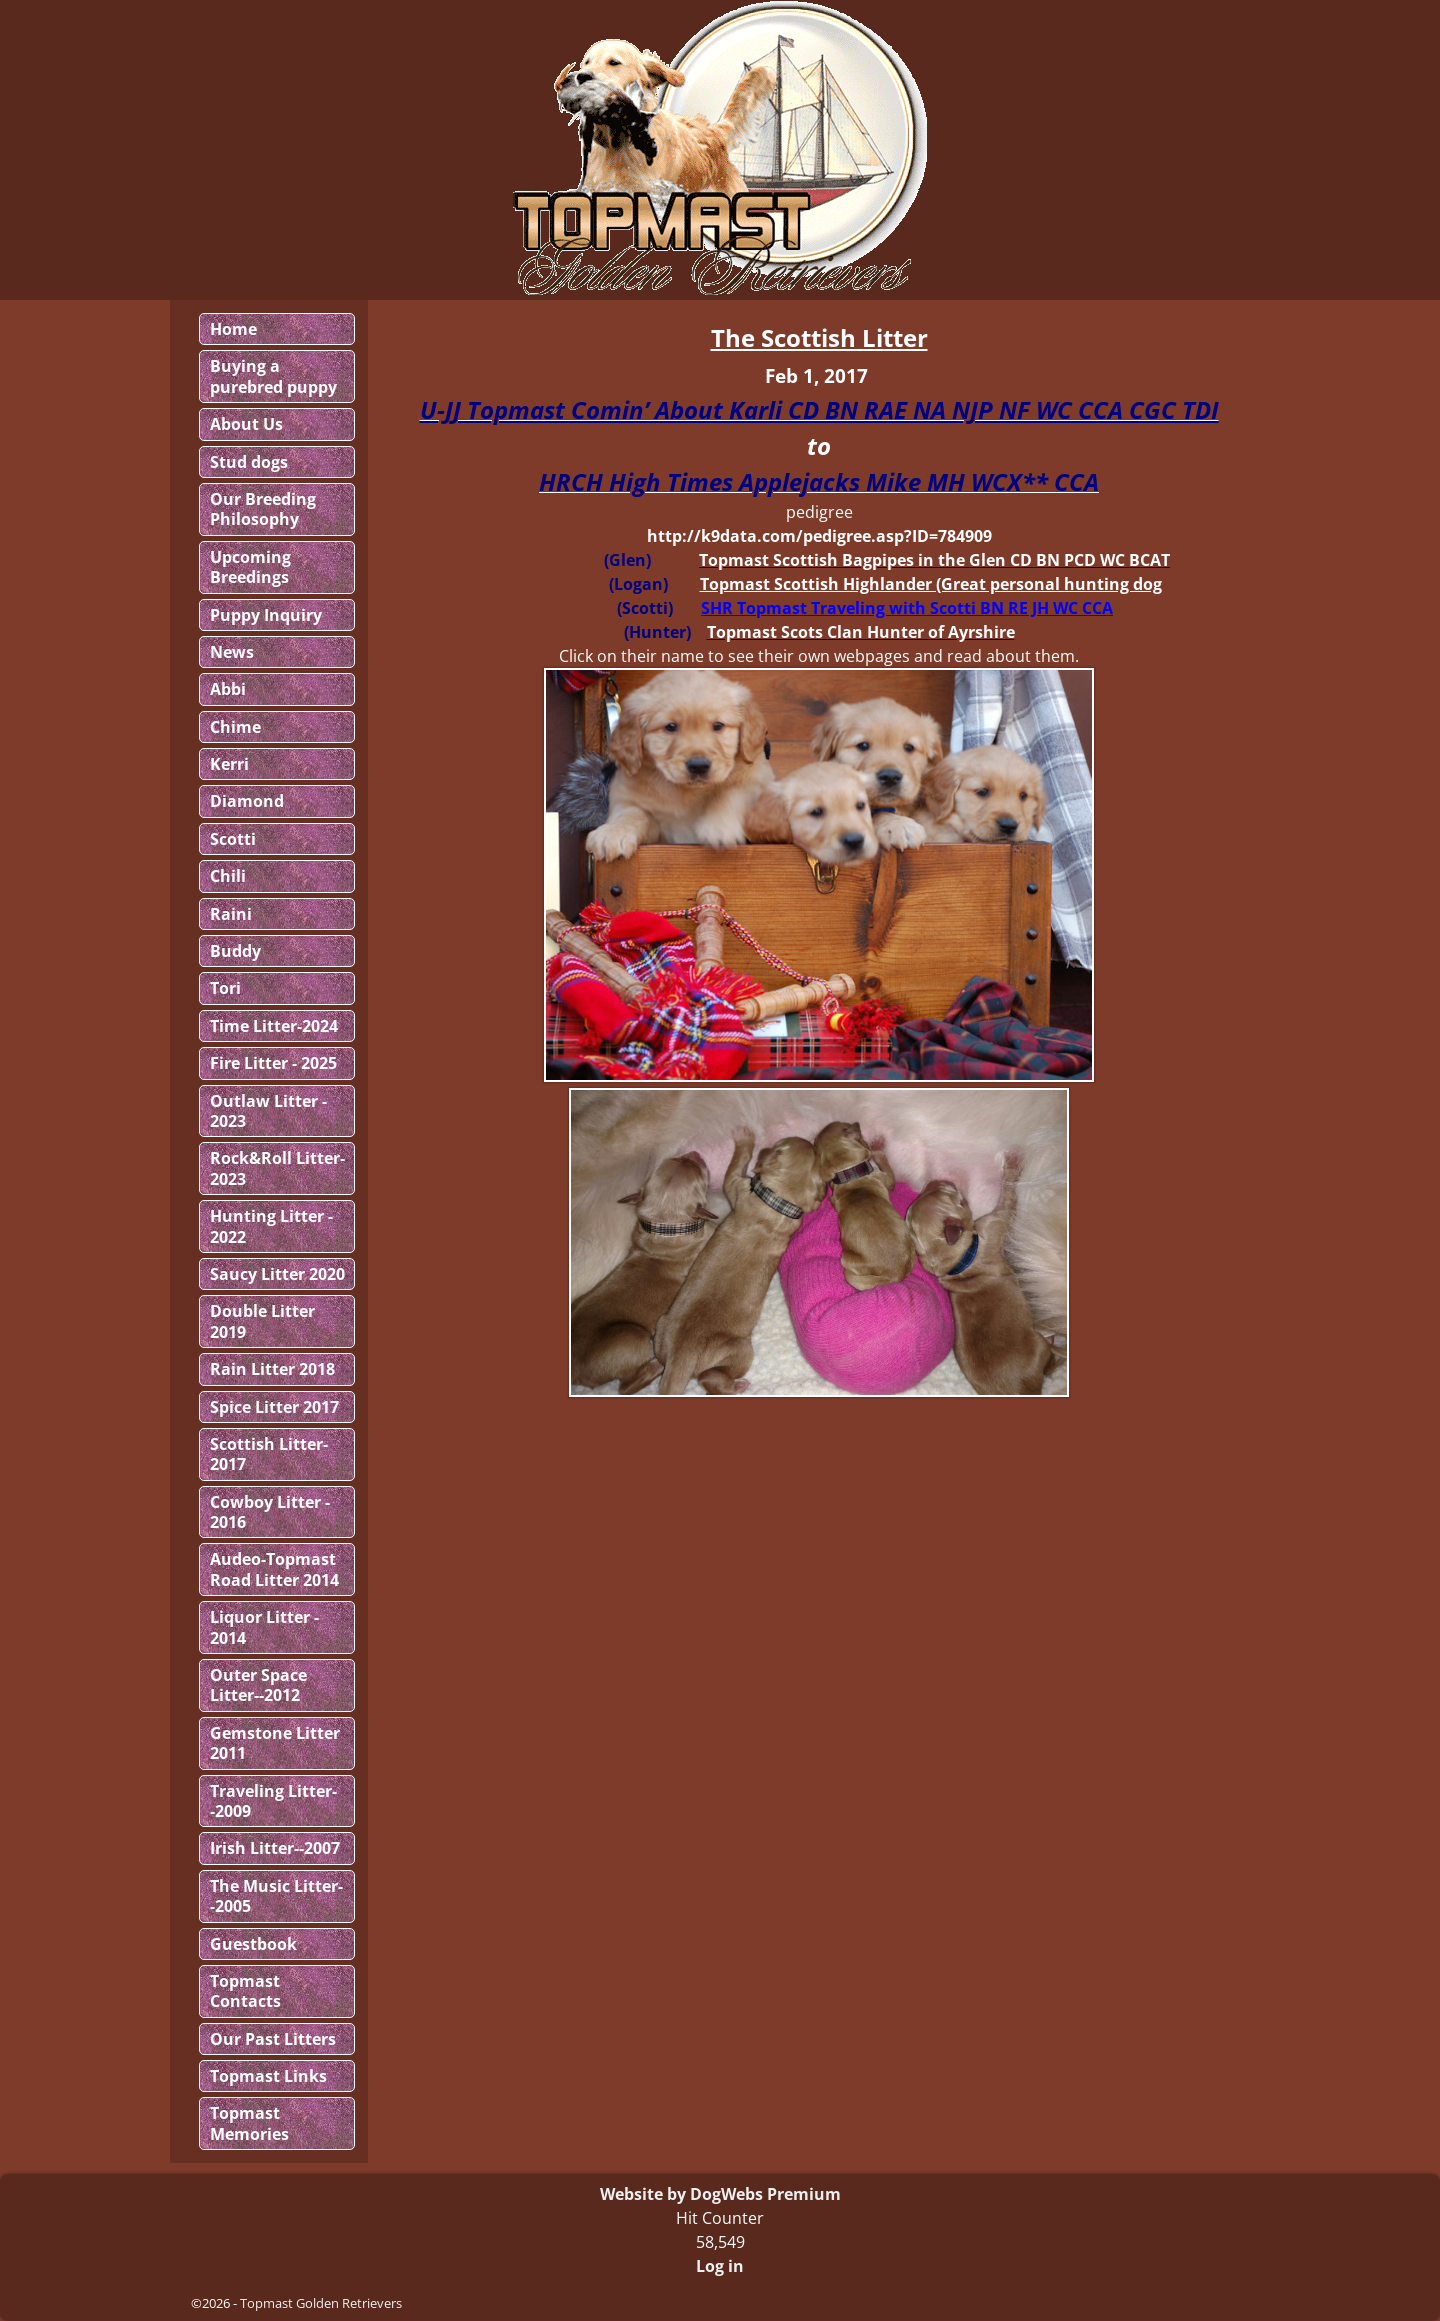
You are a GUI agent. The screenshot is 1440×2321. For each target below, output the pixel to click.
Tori (225, 988)
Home (233, 329)
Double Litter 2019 (262, 1321)
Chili (228, 876)
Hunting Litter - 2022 (271, 1226)
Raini (231, 914)
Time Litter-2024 (274, 1026)
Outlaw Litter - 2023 (268, 1111)
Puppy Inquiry (266, 615)
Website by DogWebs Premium (720, 2194)
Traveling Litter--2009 (273, 1801)
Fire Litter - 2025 (273, 1063)
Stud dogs (249, 462)
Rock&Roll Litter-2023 (277, 1168)
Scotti (233, 839)
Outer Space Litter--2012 (258, 1685)
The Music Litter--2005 (276, 1896)
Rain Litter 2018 (272, 1369)
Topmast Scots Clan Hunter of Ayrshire (861, 632)
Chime (235, 727)
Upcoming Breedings (250, 567)
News (232, 652)
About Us (246, 424)
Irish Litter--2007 (275, 1848)
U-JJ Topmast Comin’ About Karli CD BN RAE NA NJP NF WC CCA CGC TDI (819, 409)
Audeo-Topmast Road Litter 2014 (274, 1569)
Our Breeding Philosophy (263, 509)
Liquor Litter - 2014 (264, 1627)
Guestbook (253, 1944)
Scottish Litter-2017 (269, 1454)
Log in (720, 2266)
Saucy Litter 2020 (277, 1274)
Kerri (229, 764)
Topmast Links (268, 2076)
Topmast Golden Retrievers (321, 2303)
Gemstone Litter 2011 (275, 1743)
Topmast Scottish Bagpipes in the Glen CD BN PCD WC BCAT (934, 560)
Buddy (235, 951)
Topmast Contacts (245, 1991)
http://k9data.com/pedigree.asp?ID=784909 (819, 536)
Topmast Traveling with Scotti (856, 608)
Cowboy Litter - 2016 (270, 1512)
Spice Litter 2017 (274, 1407)
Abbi (228, 689)
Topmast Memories (249, 2123)
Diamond (247, 801)
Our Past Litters (273, 2039)
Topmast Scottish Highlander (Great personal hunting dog (931, 584)
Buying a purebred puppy (273, 376)
